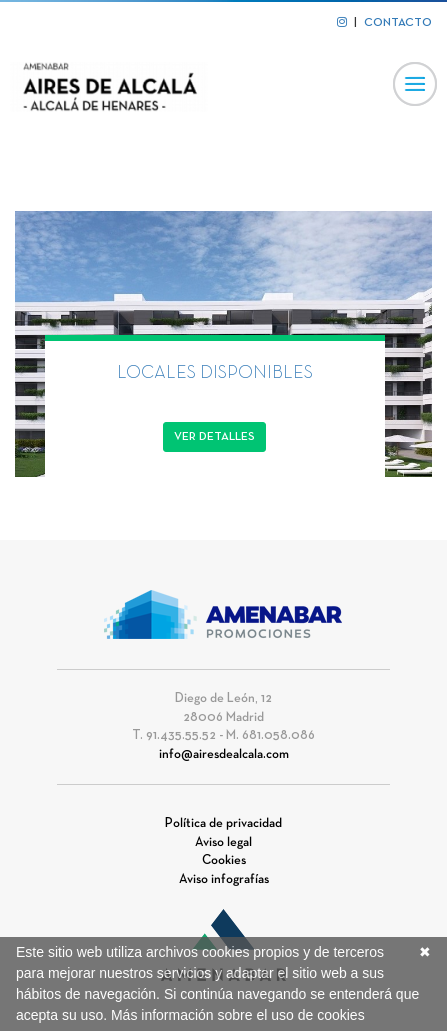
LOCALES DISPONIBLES (215, 373)
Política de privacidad (223, 824)
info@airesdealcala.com (224, 755)
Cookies (224, 861)
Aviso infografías (224, 880)
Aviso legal (223, 843)
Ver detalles (214, 437)
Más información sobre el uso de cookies (238, 1015)
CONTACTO (398, 23)
